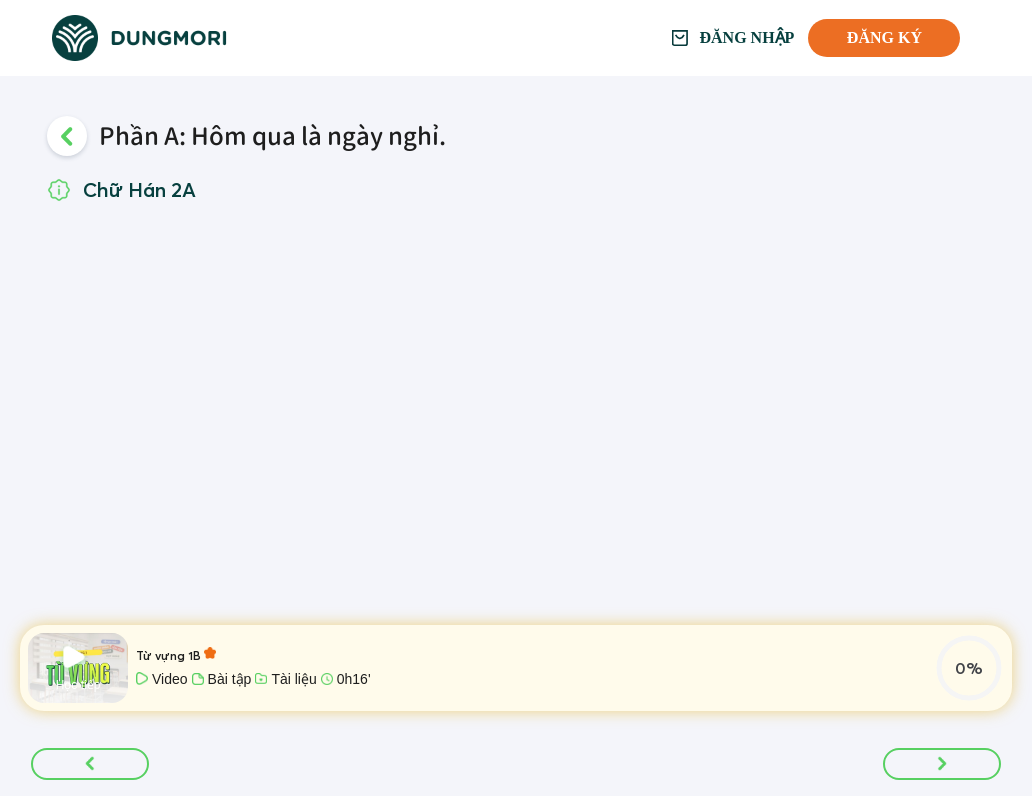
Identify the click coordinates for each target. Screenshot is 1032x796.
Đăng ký (884, 37)
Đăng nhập (747, 37)
